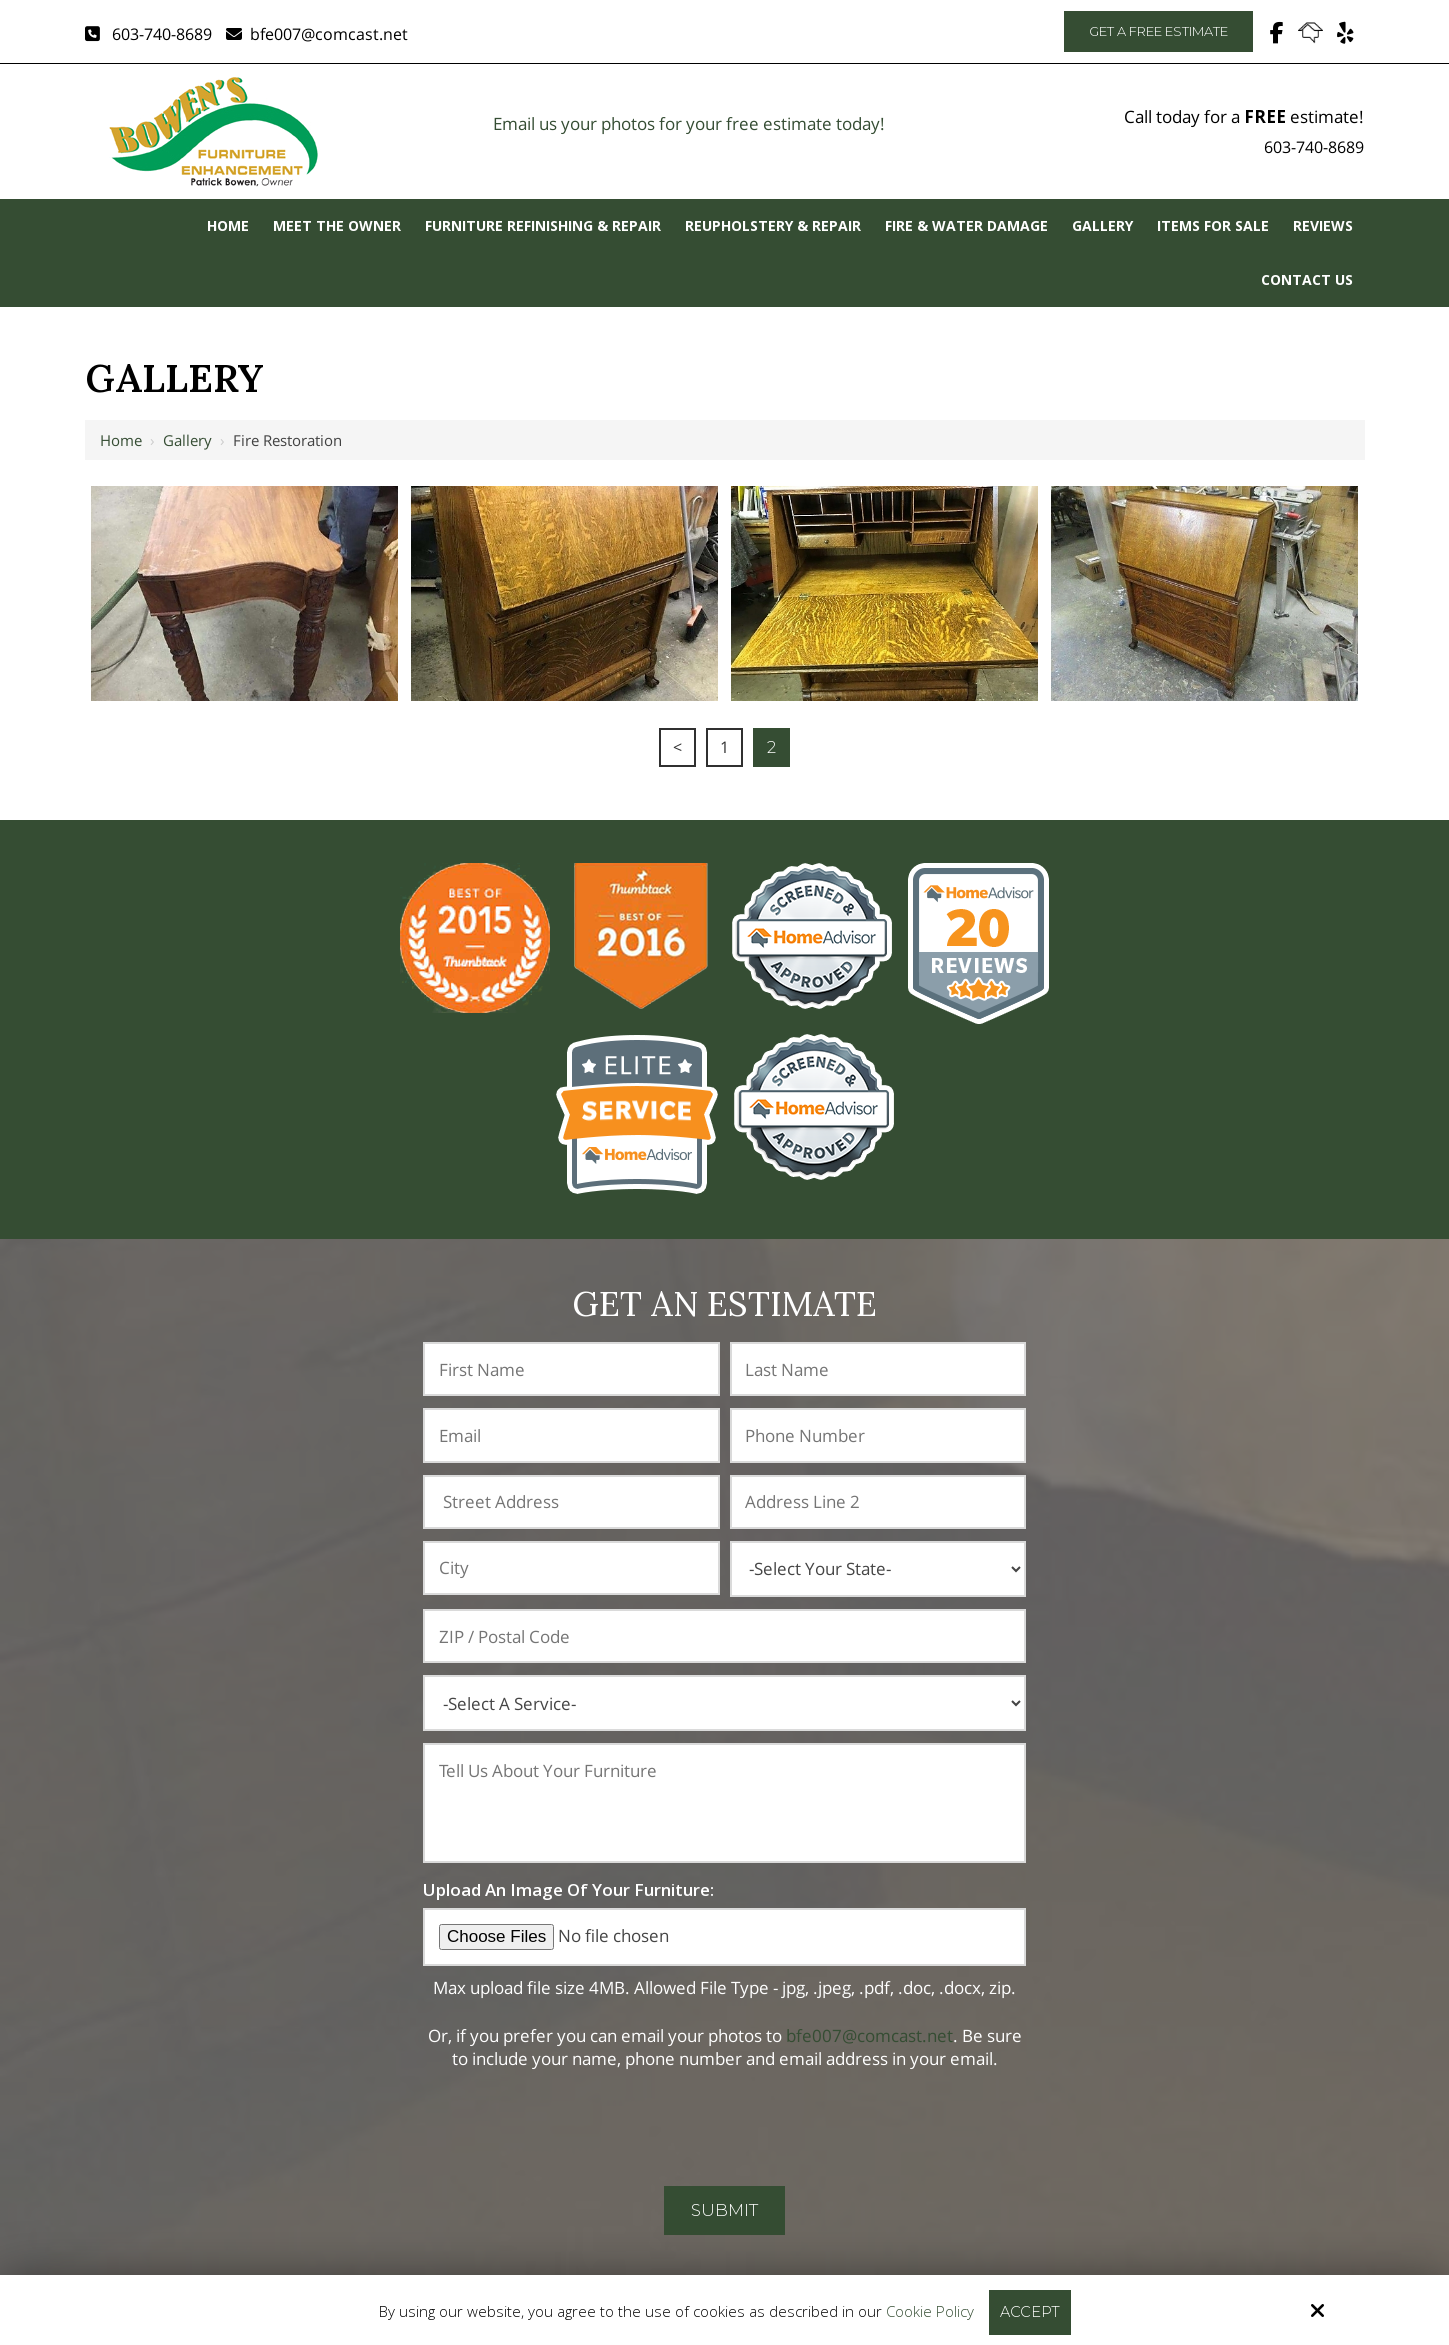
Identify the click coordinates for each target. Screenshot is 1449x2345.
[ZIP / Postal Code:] (724, 1636)
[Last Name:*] (878, 1369)
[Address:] (571, 1502)
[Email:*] (571, 1435)
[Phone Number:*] (878, 1435)
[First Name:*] (571, 1369)
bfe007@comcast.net (317, 34)
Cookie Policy (929, 2311)
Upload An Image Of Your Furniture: (568, 1889)
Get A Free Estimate (1158, 31)
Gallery (187, 440)
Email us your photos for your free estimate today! (689, 123)
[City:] (571, 1568)
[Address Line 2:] (878, 1502)
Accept (1029, 2311)
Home (121, 440)
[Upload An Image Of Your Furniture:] (724, 1936)
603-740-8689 (148, 34)
